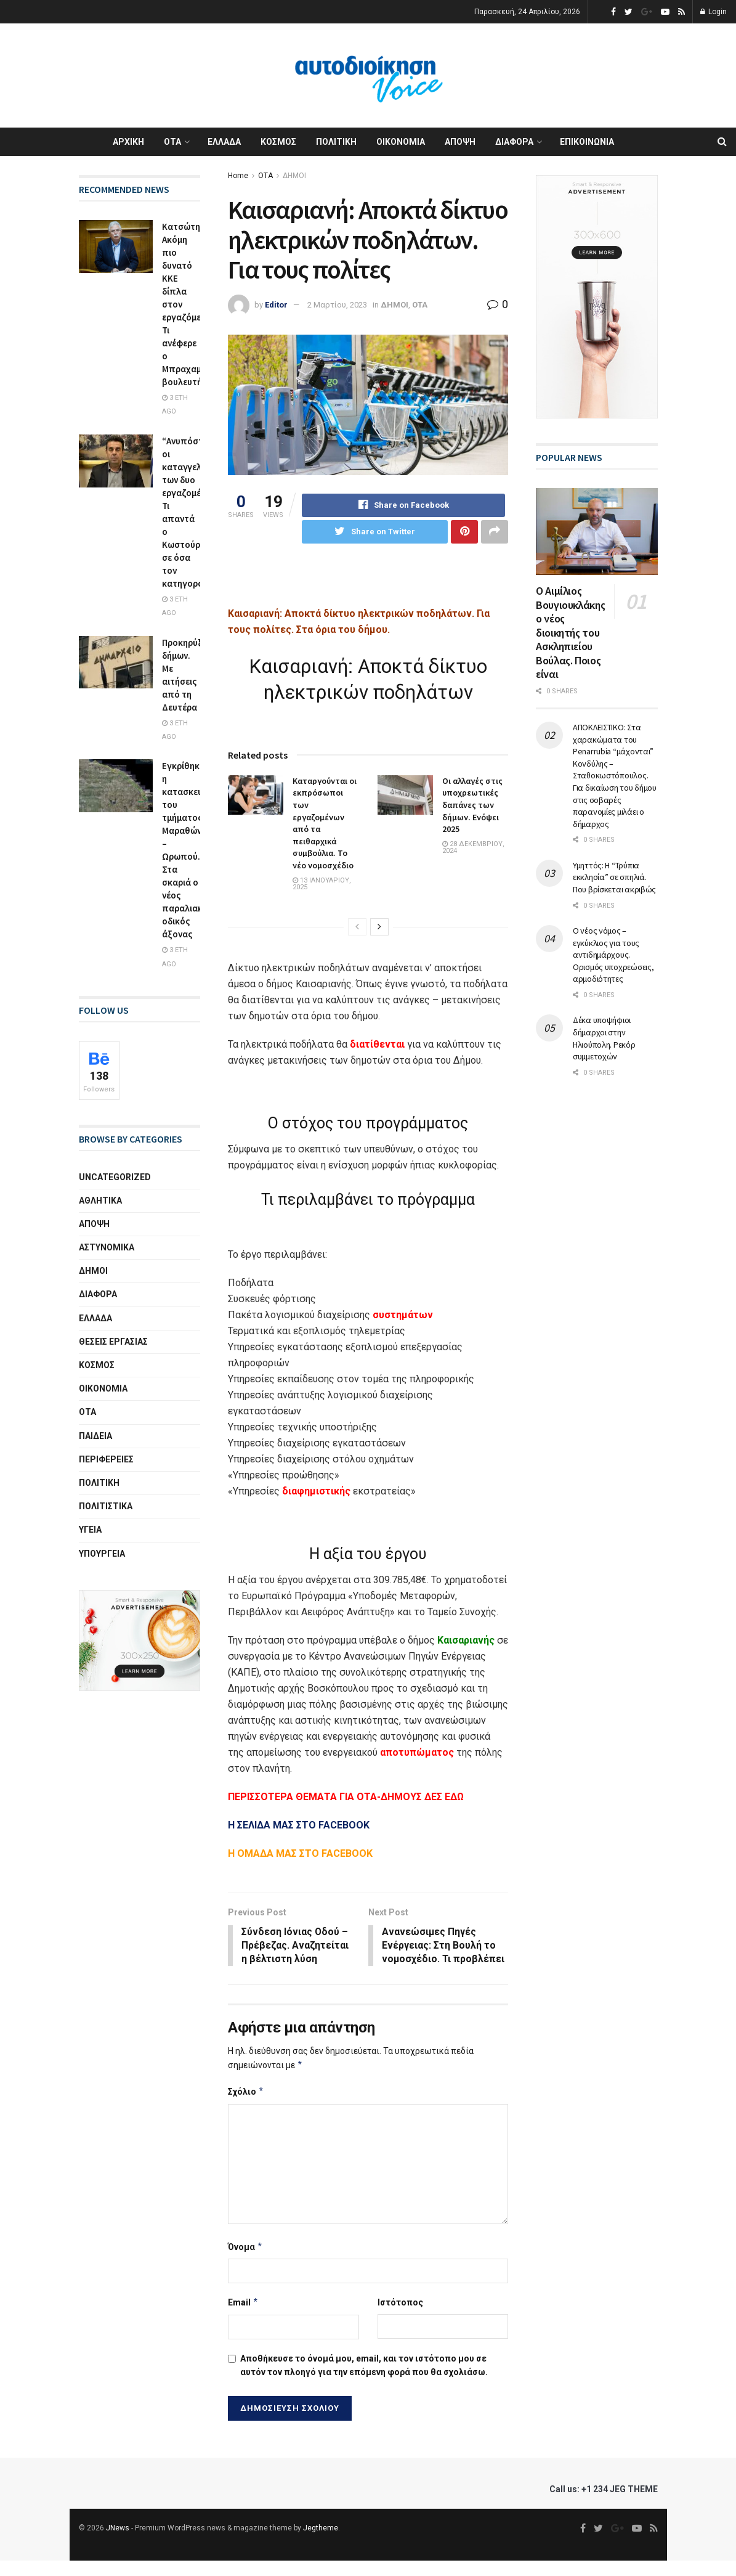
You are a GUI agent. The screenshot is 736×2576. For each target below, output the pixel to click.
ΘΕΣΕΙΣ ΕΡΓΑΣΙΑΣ (113, 1342)
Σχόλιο (246, 2107)
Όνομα (245, 2261)
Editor (276, 304)
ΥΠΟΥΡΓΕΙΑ (102, 1554)
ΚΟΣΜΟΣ (278, 142)
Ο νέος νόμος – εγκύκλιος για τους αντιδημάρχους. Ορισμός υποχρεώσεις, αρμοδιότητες (613, 954)
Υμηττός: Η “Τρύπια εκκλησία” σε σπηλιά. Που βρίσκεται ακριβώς (614, 877)
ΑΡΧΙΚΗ (128, 142)
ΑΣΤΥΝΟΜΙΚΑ (106, 1247)
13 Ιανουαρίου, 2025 (322, 883)
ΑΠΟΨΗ (460, 142)
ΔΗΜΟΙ (294, 175)
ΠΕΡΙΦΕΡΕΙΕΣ (106, 1459)
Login (713, 11)
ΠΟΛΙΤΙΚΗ (336, 142)
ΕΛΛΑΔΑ (224, 142)
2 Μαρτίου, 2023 (337, 304)
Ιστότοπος (400, 2318)
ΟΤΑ (172, 142)
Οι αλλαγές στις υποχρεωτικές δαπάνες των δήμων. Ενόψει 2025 (472, 804)
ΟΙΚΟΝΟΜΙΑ (400, 142)
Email (243, 2318)
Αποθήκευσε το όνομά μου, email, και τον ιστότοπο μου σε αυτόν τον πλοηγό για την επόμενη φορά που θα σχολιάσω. (364, 2380)
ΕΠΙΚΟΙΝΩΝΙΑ (587, 142)
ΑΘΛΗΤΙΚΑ (100, 1200)
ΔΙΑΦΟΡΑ (514, 142)
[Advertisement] (372, 583)
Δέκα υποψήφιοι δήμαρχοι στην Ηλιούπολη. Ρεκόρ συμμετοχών (604, 1038)
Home (238, 175)
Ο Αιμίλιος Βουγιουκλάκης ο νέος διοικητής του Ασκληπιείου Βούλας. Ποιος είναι (570, 632)
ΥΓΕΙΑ (90, 1530)
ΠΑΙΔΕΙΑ (95, 1436)
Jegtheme (320, 2542)
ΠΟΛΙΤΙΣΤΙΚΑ (105, 1506)
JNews (117, 2542)
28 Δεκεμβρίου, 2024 (473, 847)
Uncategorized (115, 1177)
